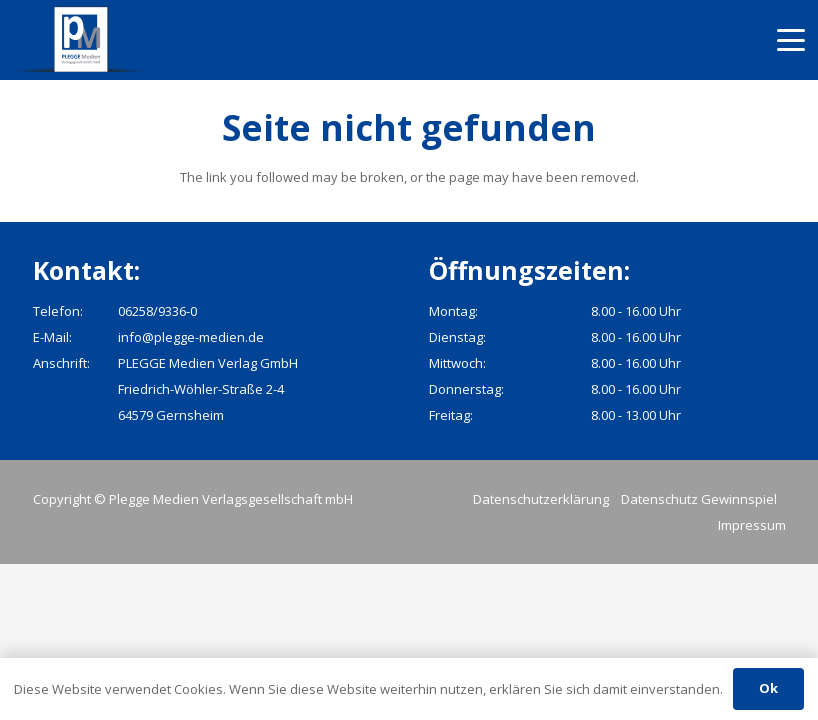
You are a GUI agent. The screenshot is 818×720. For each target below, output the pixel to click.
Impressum (752, 525)
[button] (791, 40)
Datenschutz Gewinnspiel (699, 499)
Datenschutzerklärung (541, 499)
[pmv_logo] (81, 40)
